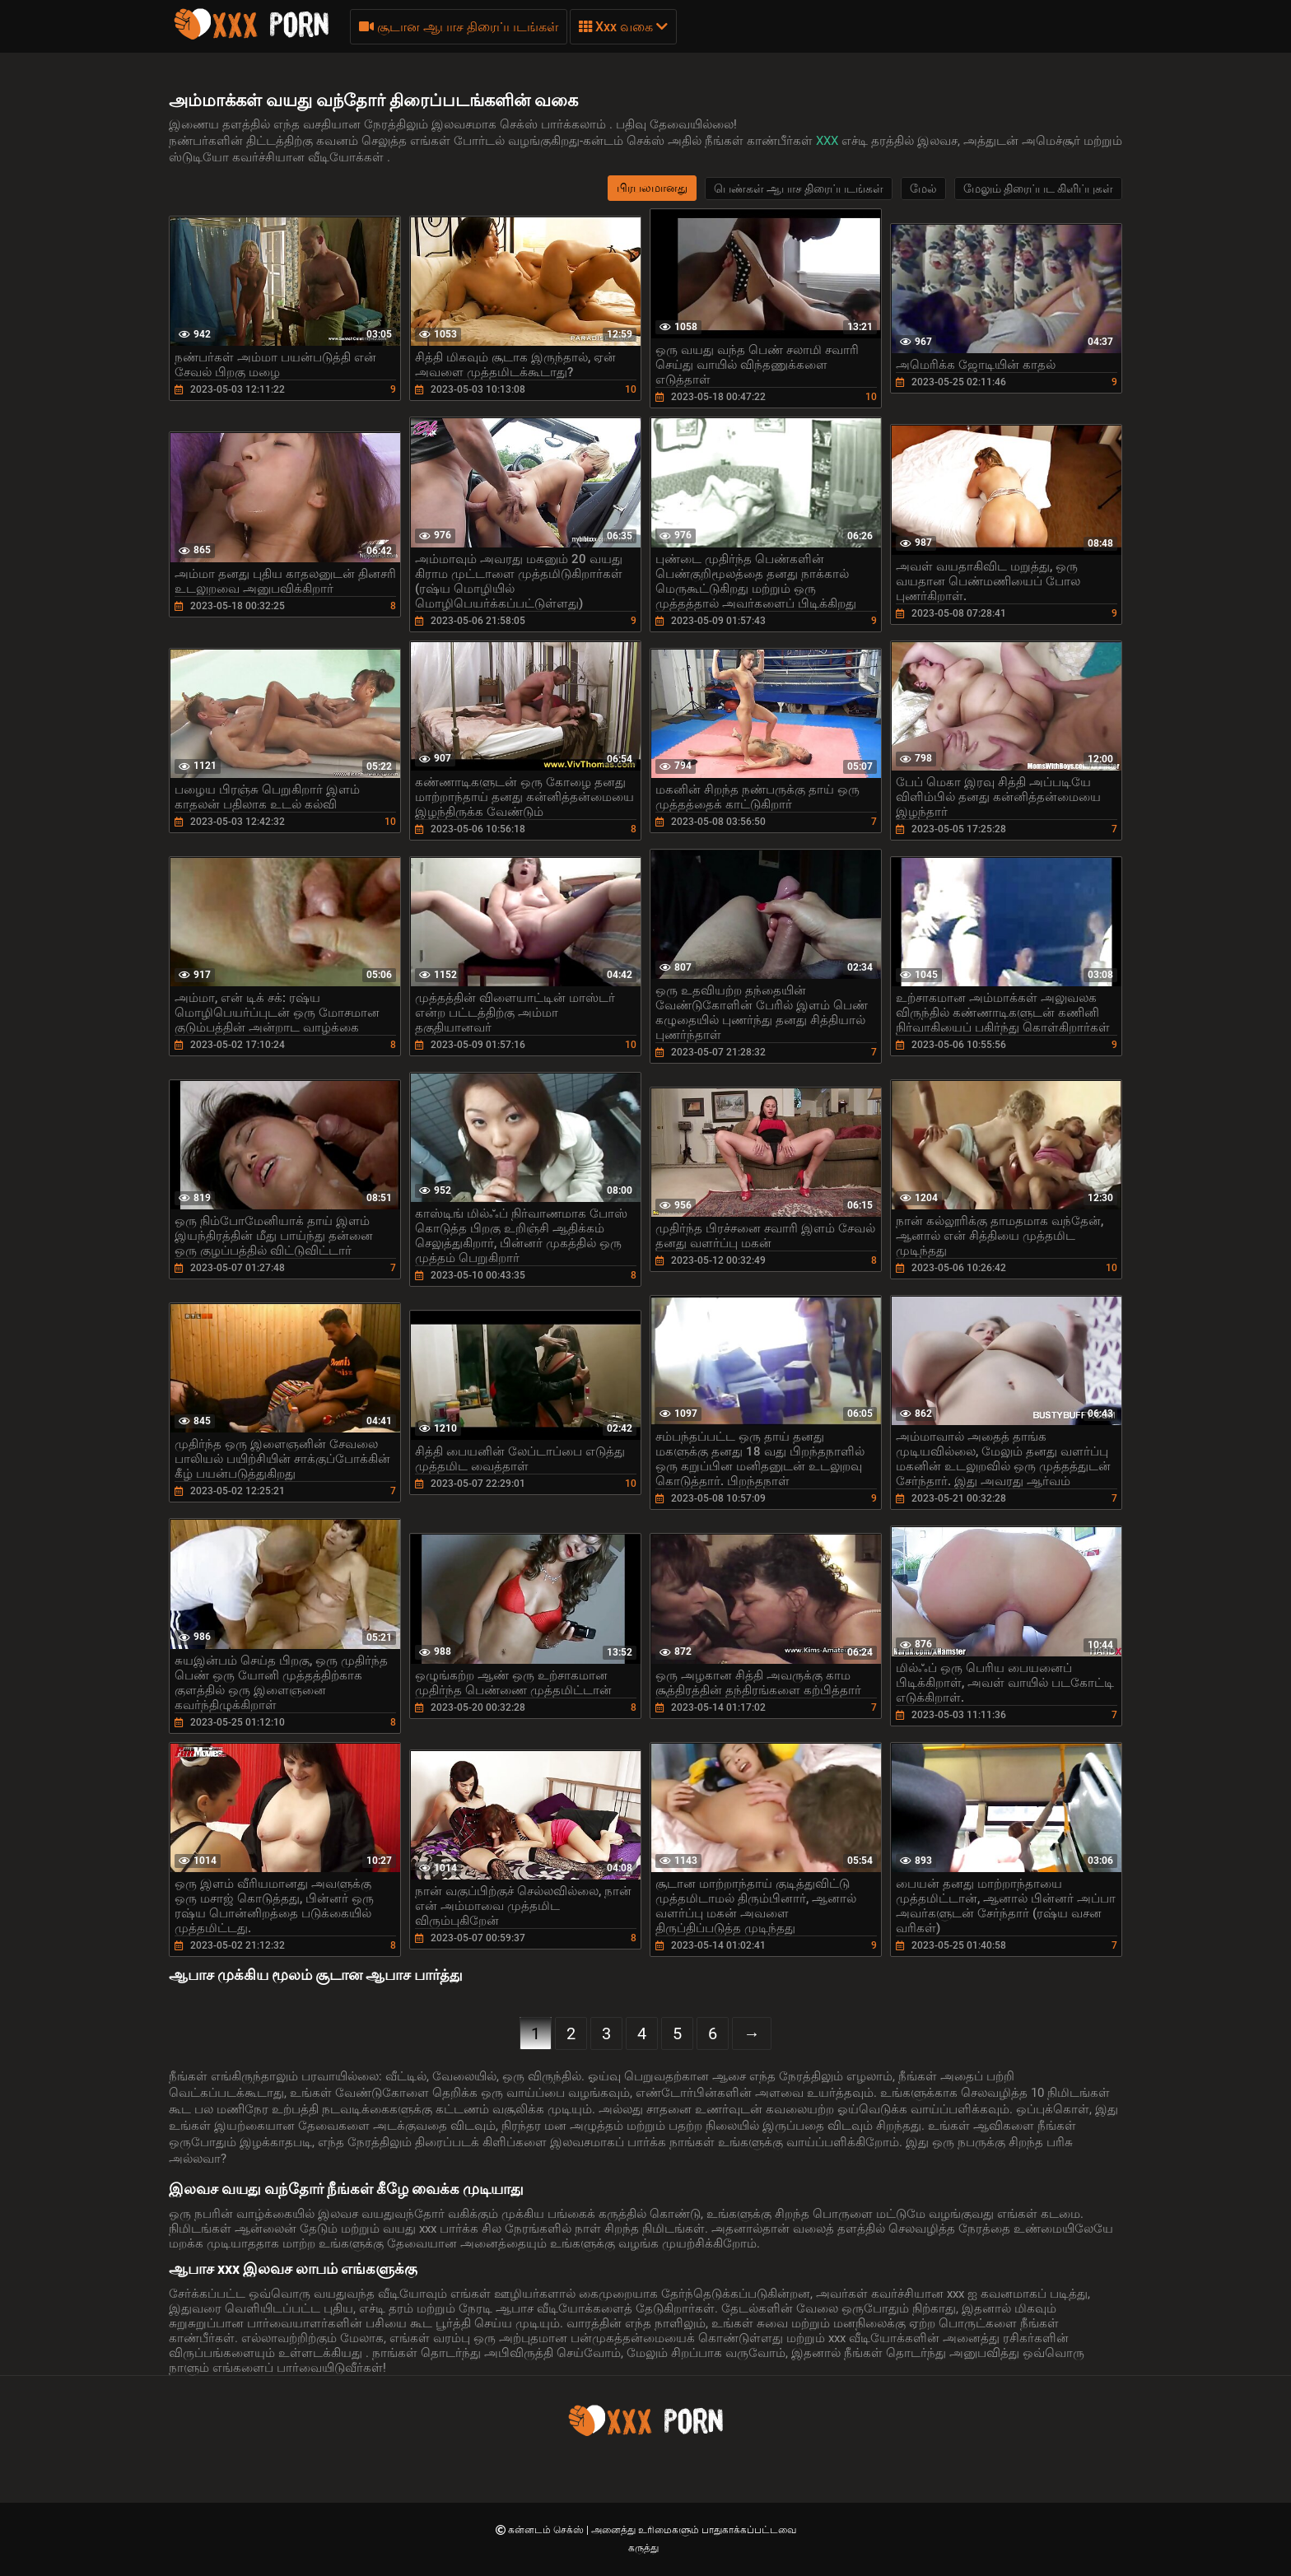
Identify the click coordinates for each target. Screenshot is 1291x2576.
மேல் (923, 188)
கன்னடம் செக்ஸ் (547, 2530)
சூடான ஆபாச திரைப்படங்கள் (458, 26)
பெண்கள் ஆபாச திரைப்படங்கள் (798, 188)
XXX (828, 140)
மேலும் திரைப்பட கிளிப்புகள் (1038, 188)
